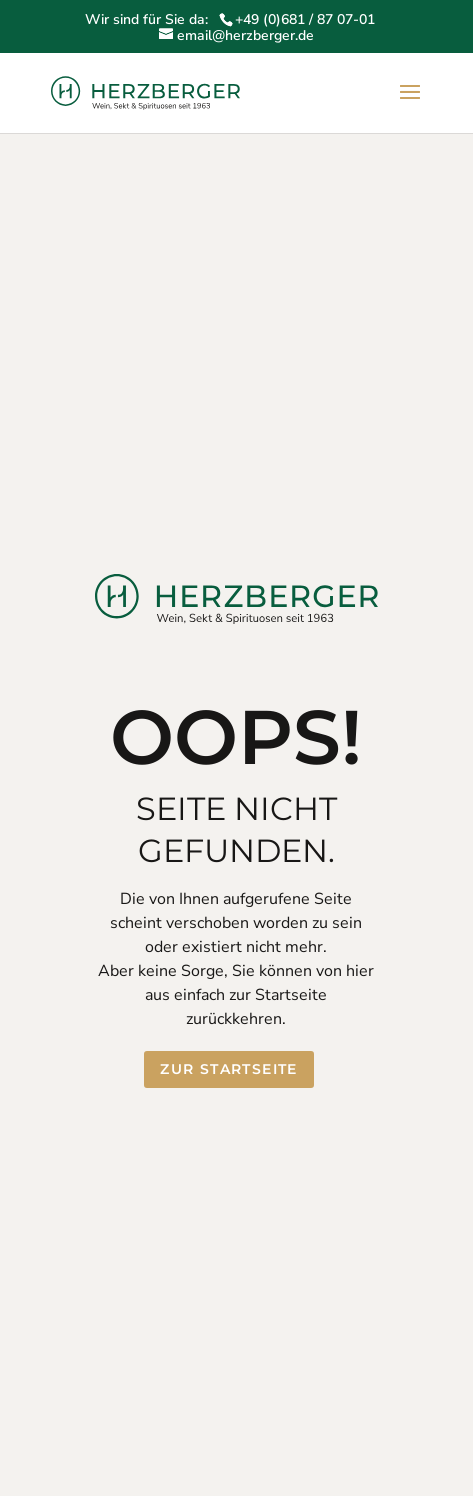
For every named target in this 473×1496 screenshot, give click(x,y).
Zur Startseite (229, 1069)
